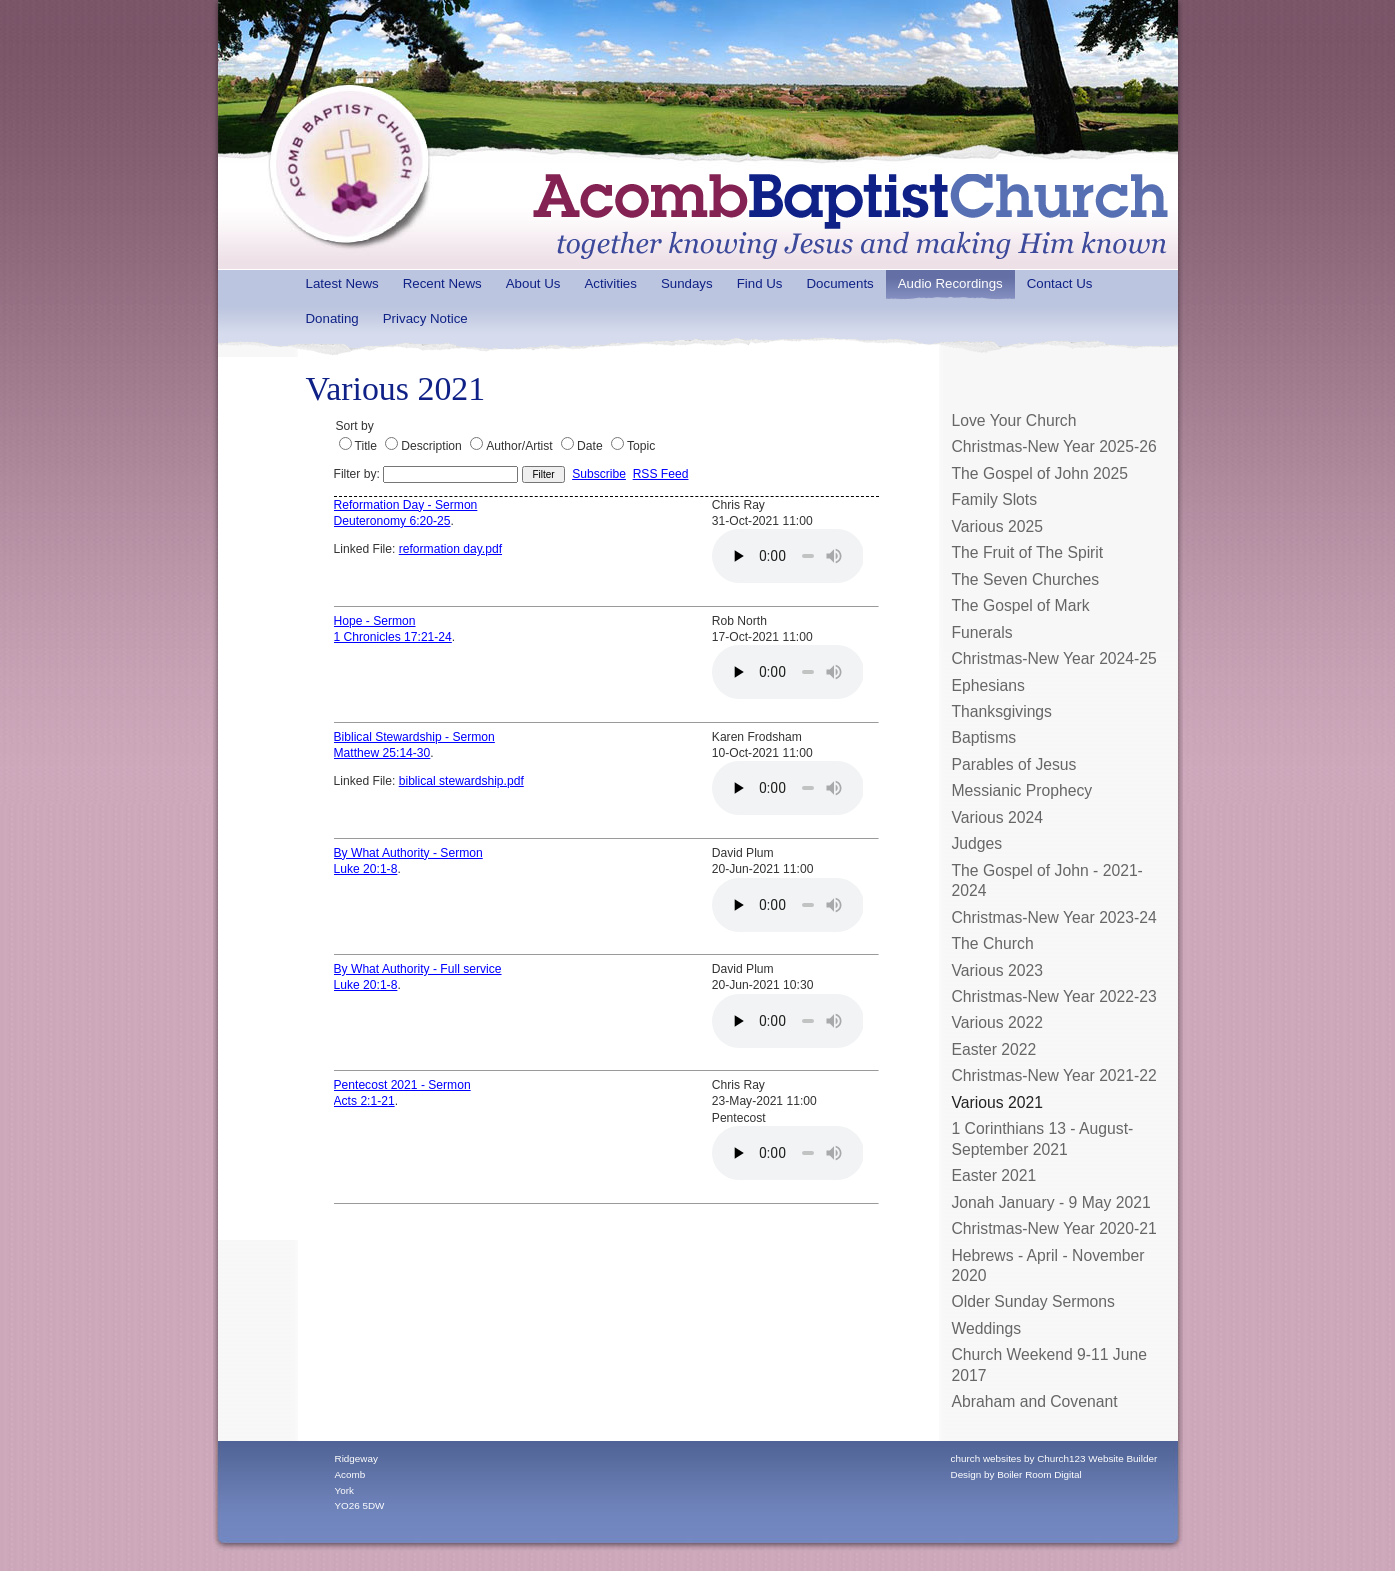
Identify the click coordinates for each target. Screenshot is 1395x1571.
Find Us (760, 283)
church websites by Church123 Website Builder (1054, 1458)
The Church (993, 943)
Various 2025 (997, 526)
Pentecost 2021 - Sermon (402, 1085)
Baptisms (984, 737)
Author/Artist (519, 446)
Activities (610, 283)
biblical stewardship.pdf (461, 781)
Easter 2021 (994, 1175)
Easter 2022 (994, 1049)
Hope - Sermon (375, 621)
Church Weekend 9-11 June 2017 (1049, 1364)
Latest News (342, 283)
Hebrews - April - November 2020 (1048, 1265)
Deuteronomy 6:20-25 (392, 521)
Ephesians (988, 685)
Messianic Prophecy (1022, 790)
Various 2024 (997, 817)
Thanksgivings (1002, 711)
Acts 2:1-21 (364, 1101)
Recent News (442, 283)
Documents (839, 283)
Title (366, 446)
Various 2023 (997, 970)
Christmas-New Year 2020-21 (1054, 1228)
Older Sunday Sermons (1033, 1301)
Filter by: (426, 474)
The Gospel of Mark (1021, 605)
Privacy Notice (425, 318)
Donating (332, 318)
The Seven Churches (1026, 579)
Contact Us (1060, 283)
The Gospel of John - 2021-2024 (1047, 880)
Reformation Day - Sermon (406, 505)
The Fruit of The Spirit (1028, 552)
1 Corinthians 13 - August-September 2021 (1043, 1138)
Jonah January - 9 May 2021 (1051, 1202)
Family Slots (995, 499)
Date (590, 446)
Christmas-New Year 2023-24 (1054, 917)
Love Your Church (1014, 420)
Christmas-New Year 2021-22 (1054, 1075)
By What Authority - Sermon (408, 853)
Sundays (687, 283)
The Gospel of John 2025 (1040, 473)
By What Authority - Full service (418, 969)
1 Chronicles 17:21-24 (393, 637)
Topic (641, 446)
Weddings (987, 1328)
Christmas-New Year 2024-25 (1054, 658)
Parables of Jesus (1014, 764)
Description (431, 446)
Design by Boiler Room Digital (1016, 1474)
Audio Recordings (950, 283)
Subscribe (599, 474)
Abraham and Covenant (1035, 1401)
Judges (977, 843)
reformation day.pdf (450, 549)
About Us (533, 283)
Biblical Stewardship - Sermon (414, 737)
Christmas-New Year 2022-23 (1054, 996)
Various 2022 (997, 1022)
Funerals (982, 632)
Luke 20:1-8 (366, 869)
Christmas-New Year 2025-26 (1054, 446)
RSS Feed (661, 474)
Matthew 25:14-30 (382, 753)
